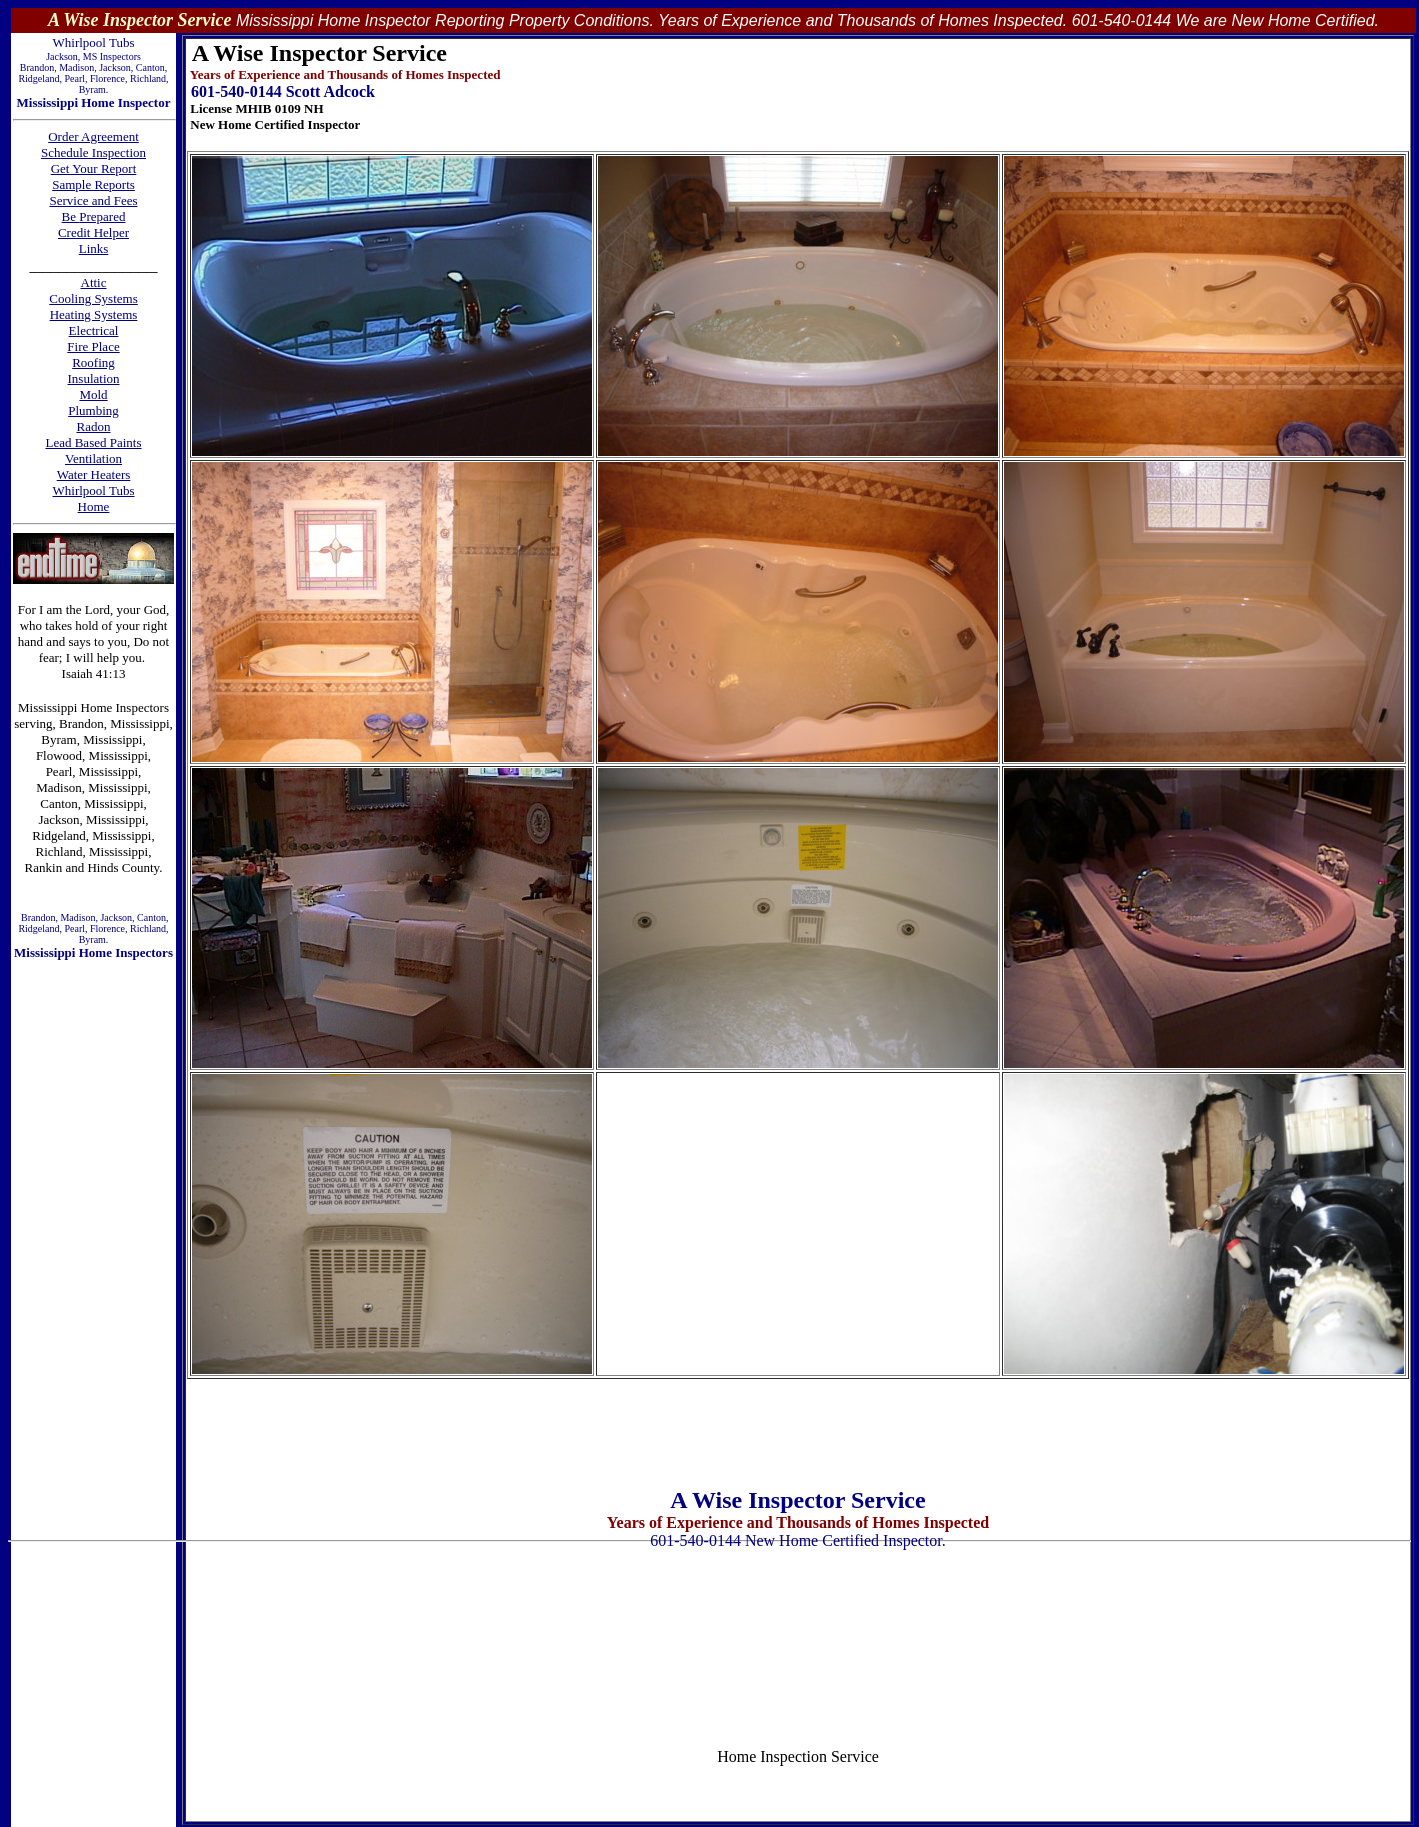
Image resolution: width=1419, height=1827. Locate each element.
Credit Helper (93, 232)
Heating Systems (94, 314)
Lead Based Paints (93, 442)
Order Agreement (93, 136)
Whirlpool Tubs (94, 490)
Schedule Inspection (93, 152)
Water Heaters (94, 474)
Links (94, 248)
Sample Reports (93, 184)
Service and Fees (93, 200)
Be (71, 216)
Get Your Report (94, 168)
